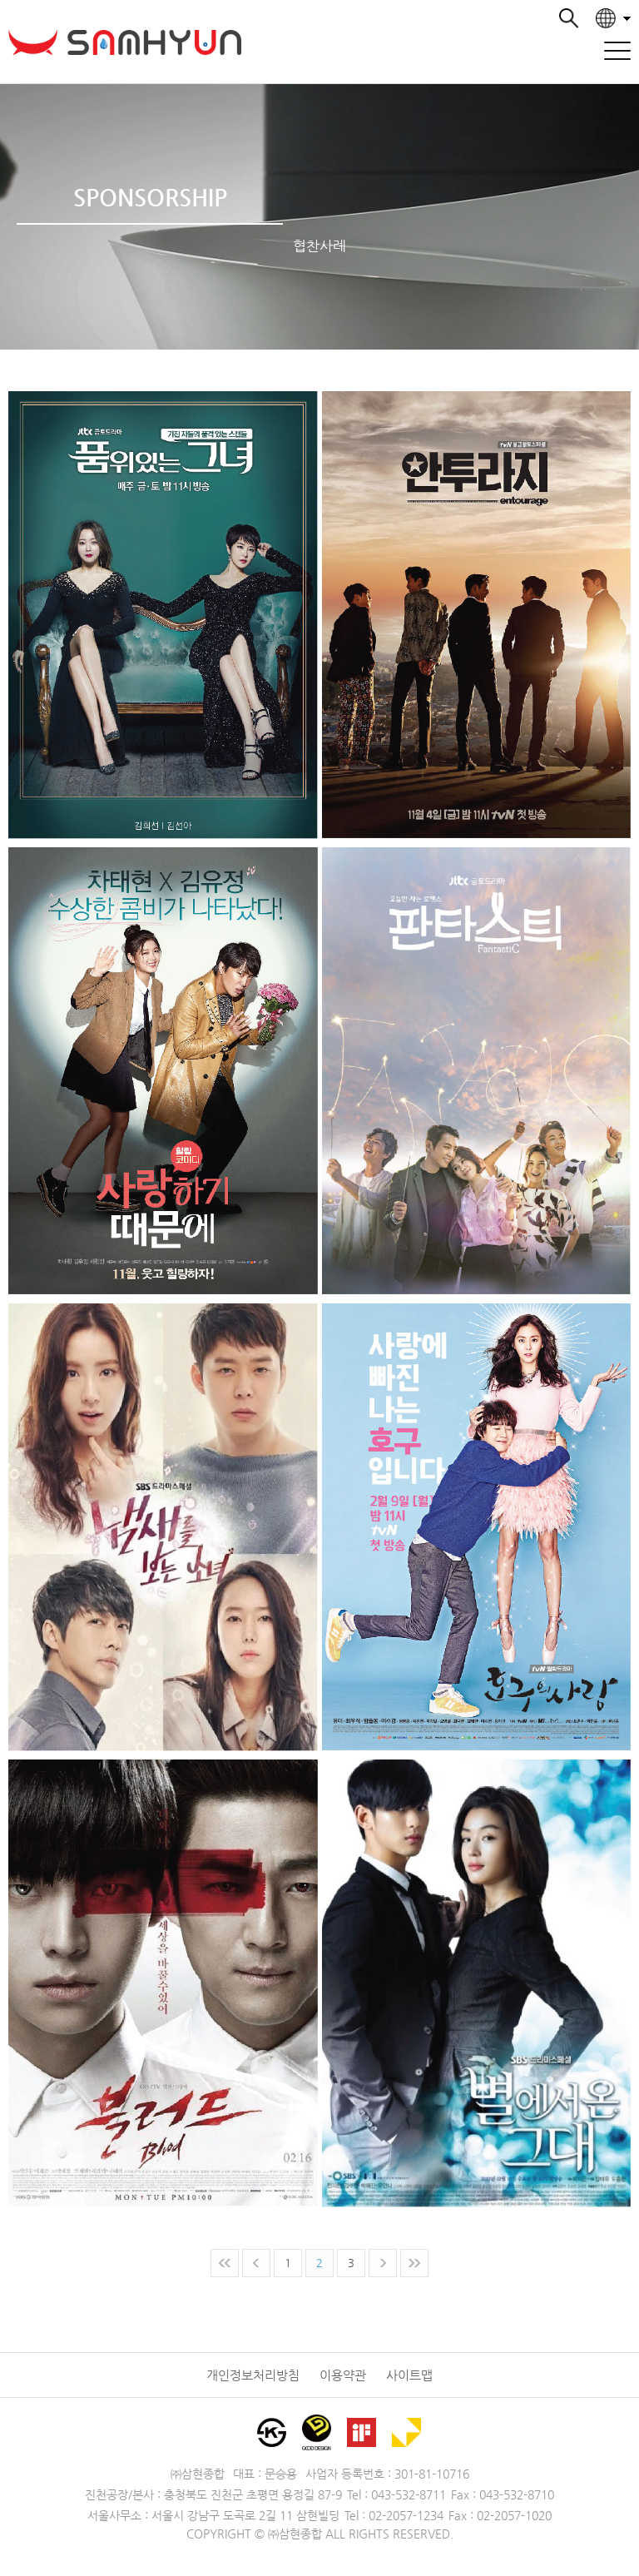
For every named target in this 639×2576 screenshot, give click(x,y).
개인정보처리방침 (253, 2375)
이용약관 (343, 2375)
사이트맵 (409, 2375)
